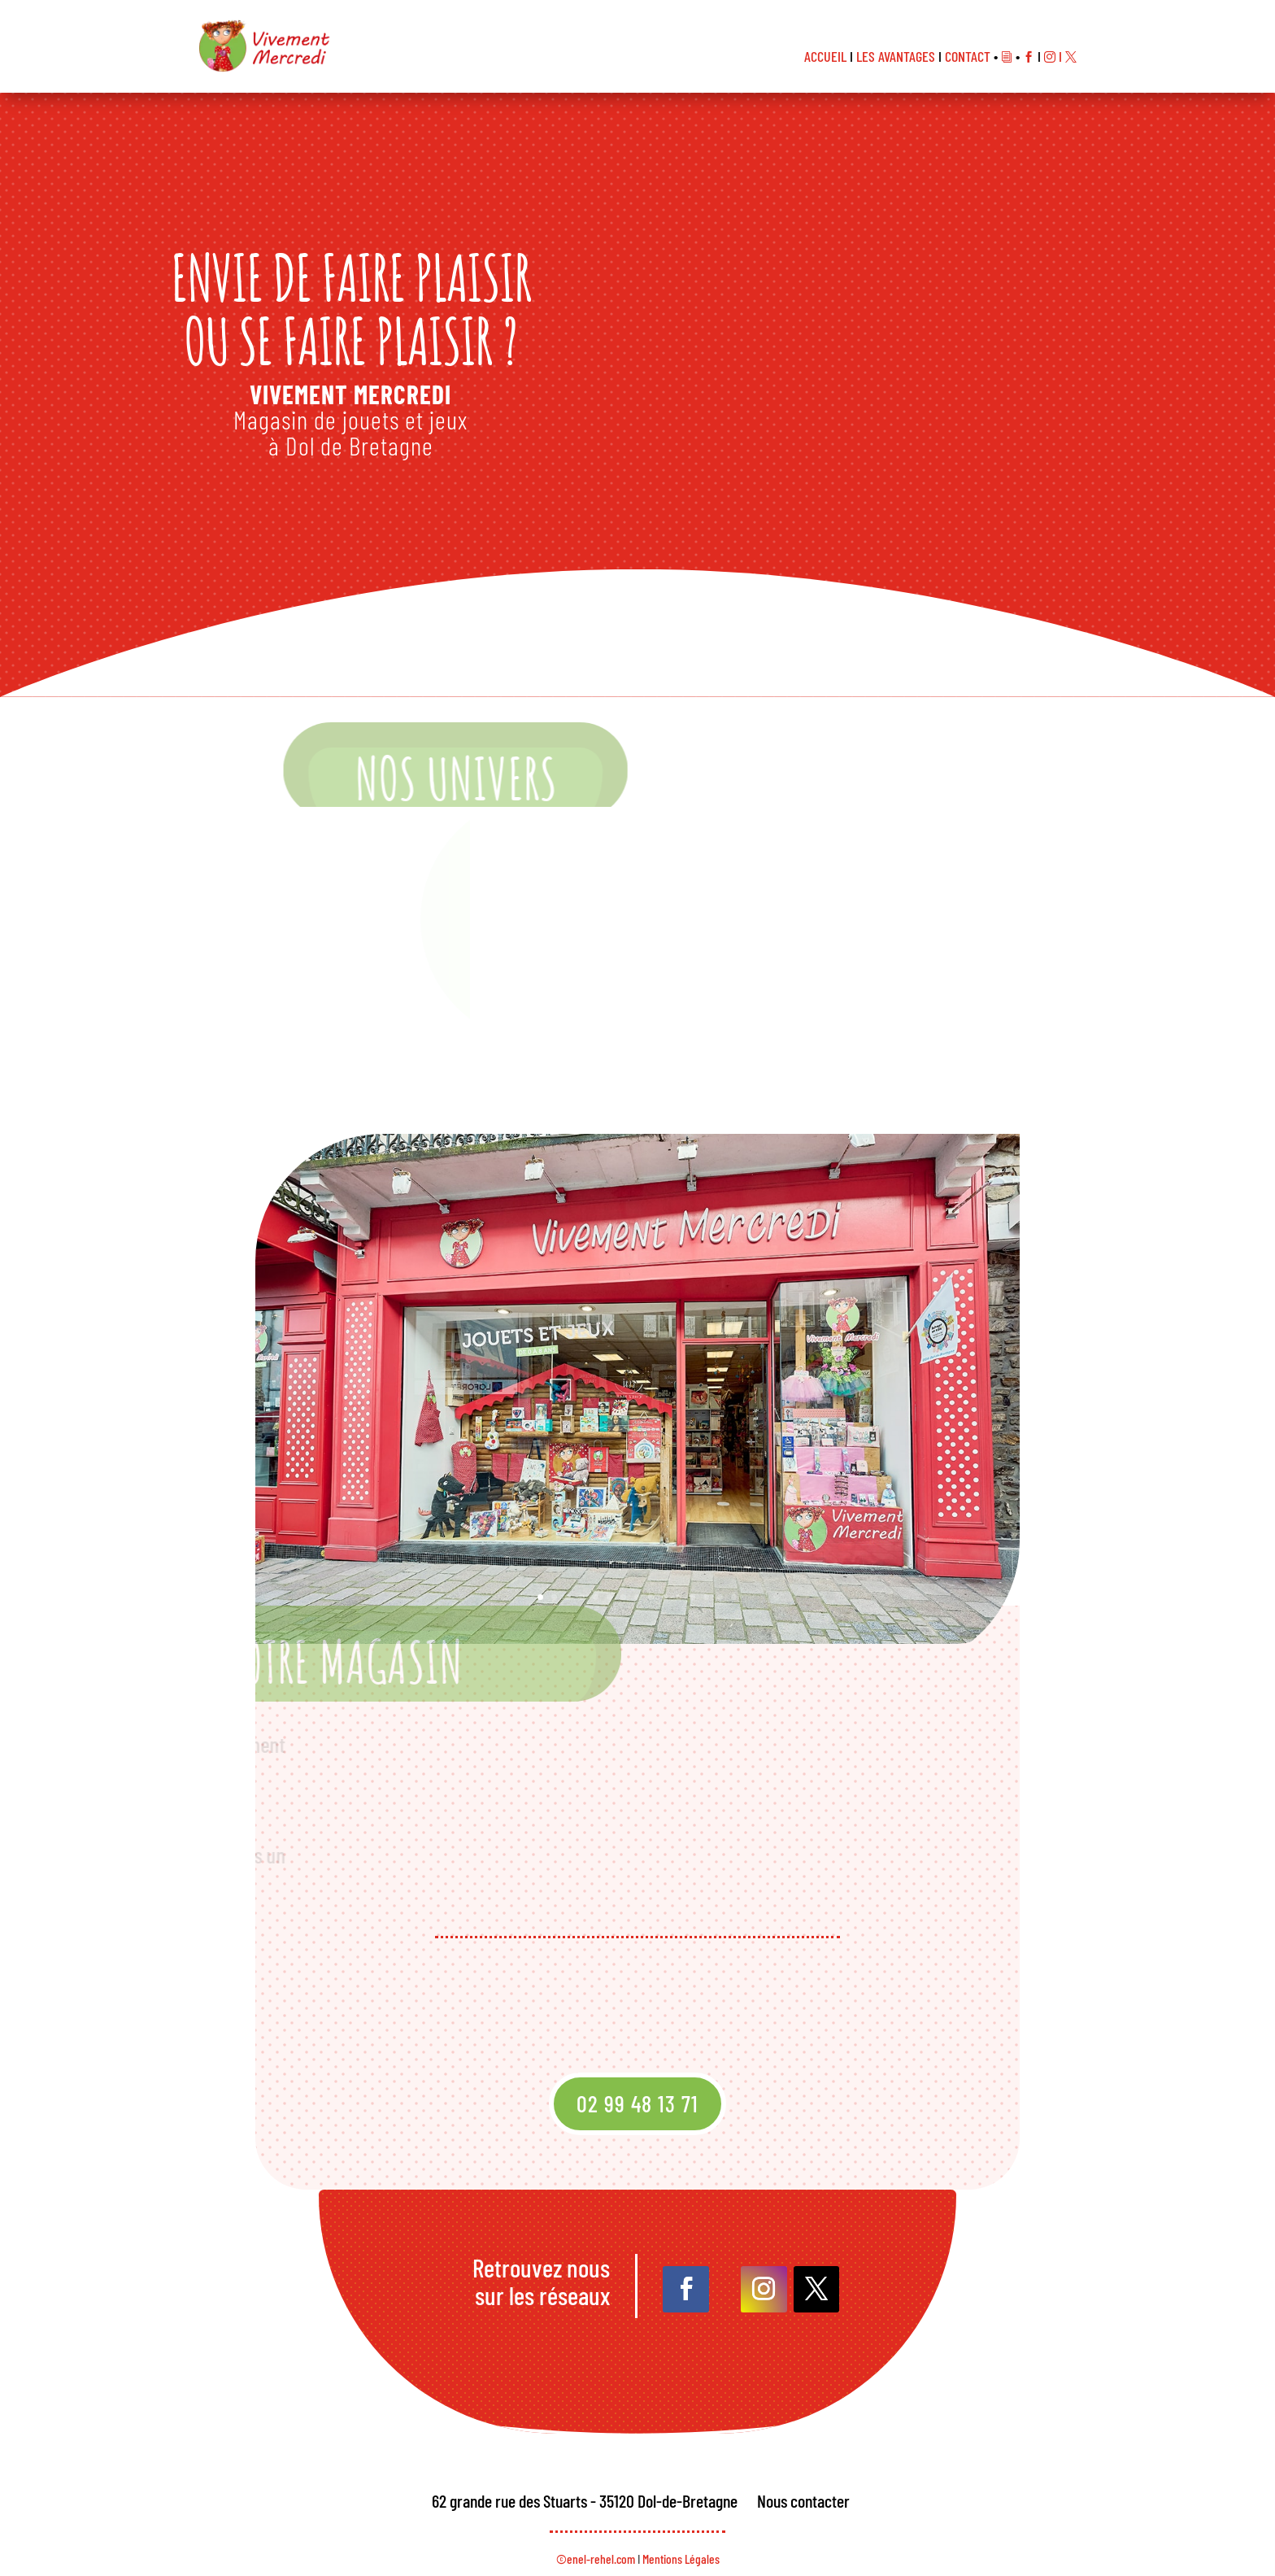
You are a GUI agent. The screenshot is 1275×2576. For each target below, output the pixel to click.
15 (713, 1551)
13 (691, 1551)
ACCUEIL (825, 56)
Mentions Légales (681, 2558)
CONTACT (967, 56)
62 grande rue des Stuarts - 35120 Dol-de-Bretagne (585, 2500)
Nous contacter (803, 2500)
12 (680, 1551)
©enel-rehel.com (595, 2558)
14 (702, 1551)
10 (659, 1551)
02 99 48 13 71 (637, 2103)
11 (670, 1551)
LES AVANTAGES (895, 56)
